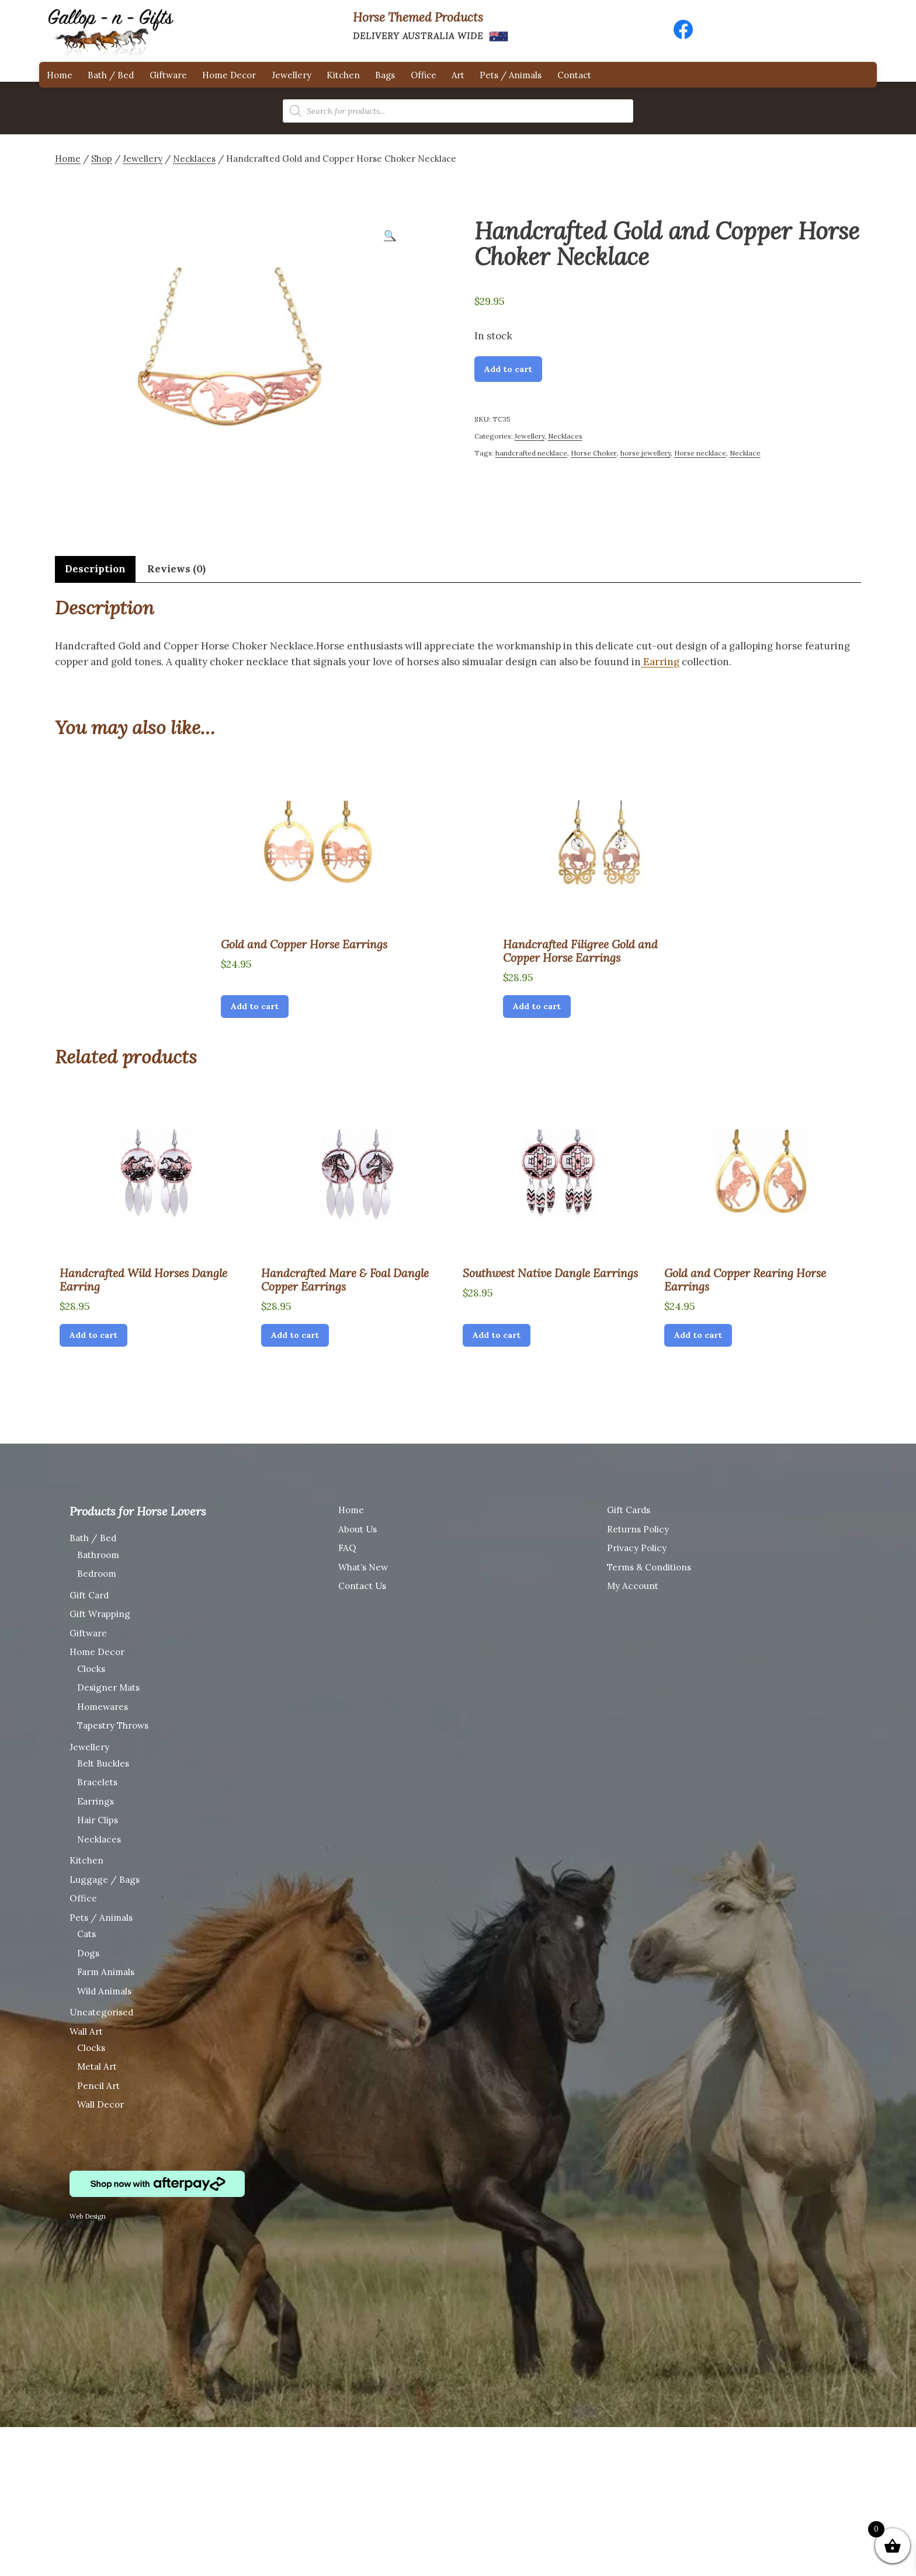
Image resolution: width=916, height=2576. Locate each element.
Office (423, 75)
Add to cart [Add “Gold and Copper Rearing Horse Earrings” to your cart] (698, 1335)
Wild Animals (104, 1991)
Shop (101, 158)
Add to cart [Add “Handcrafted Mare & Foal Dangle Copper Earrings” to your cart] (295, 1335)
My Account (632, 1585)
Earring (660, 661)
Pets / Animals (511, 75)
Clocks (91, 1668)
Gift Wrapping (100, 1613)
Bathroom (98, 1554)
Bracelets (97, 1782)
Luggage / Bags (105, 1879)
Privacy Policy (637, 1547)
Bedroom (96, 1573)
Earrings (95, 1801)
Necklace (745, 453)
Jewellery (291, 75)
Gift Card (89, 1595)
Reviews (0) (176, 568)
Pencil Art (98, 2085)
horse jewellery (645, 453)
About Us (357, 1529)
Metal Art (97, 2066)
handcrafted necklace (531, 453)
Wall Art (86, 2031)
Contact (574, 75)
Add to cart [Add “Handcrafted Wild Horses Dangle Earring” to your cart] (93, 1335)
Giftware (168, 75)
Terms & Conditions (649, 1567)
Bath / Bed (111, 75)
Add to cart (508, 369)
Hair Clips (97, 1820)
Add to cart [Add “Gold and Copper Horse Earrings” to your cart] (255, 1006)
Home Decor (229, 75)
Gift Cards (628, 1509)
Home (59, 75)
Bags (385, 75)
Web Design (88, 2216)
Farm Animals (105, 1971)
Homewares (102, 1706)
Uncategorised (101, 2012)
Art (458, 75)
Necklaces (194, 158)
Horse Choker (594, 453)
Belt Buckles (103, 1763)
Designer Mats (108, 1687)
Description (95, 568)
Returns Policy (638, 1529)
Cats (86, 1933)
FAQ (347, 1547)
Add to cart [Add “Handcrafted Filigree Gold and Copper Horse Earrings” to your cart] (537, 1006)
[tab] (95, 569)
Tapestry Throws (112, 1725)
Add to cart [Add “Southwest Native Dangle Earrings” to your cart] (497, 1335)
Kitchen (343, 75)
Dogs (88, 1953)
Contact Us (362, 1585)
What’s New (363, 1567)
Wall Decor (100, 2104)
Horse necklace (700, 453)
